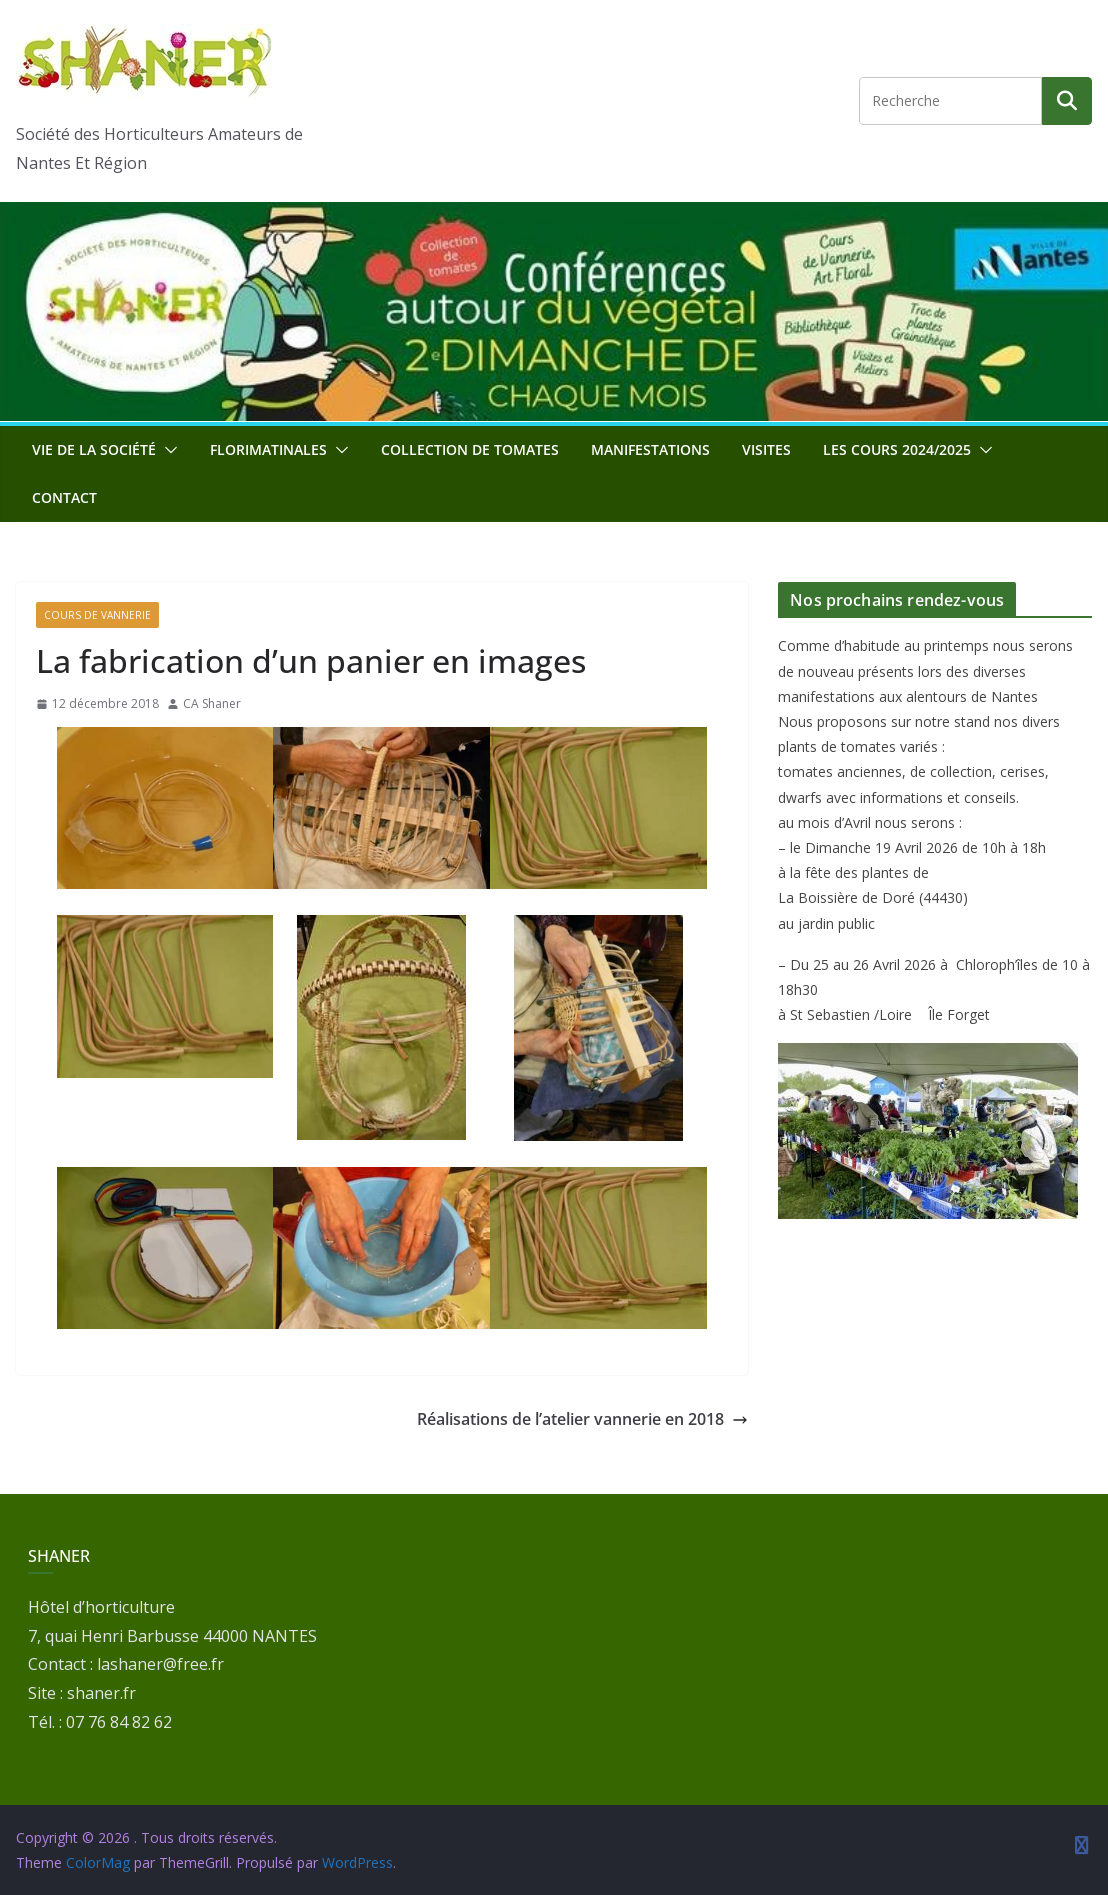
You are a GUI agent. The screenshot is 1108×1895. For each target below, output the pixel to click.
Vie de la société (94, 449)
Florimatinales (268, 449)
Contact (64, 497)
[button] (167, 450)
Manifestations (650, 449)
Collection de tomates (470, 449)
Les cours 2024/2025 (897, 449)
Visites (766, 449)
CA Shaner (212, 703)
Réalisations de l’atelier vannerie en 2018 (582, 1419)
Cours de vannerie (97, 615)
